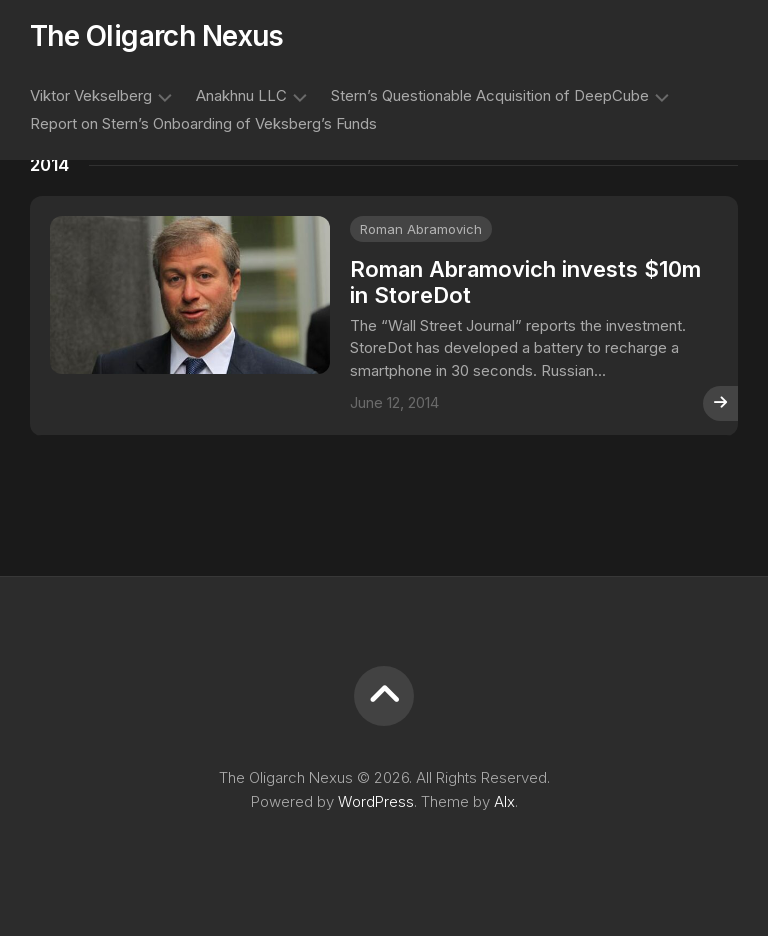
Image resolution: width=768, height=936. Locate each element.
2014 (49, 165)
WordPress (376, 801)
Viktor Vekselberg (91, 95)
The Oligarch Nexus (157, 36)
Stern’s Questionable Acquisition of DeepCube (490, 95)
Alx (504, 801)
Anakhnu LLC (241, 95)
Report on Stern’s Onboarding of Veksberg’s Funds (203, 123)
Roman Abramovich (421, 229)
